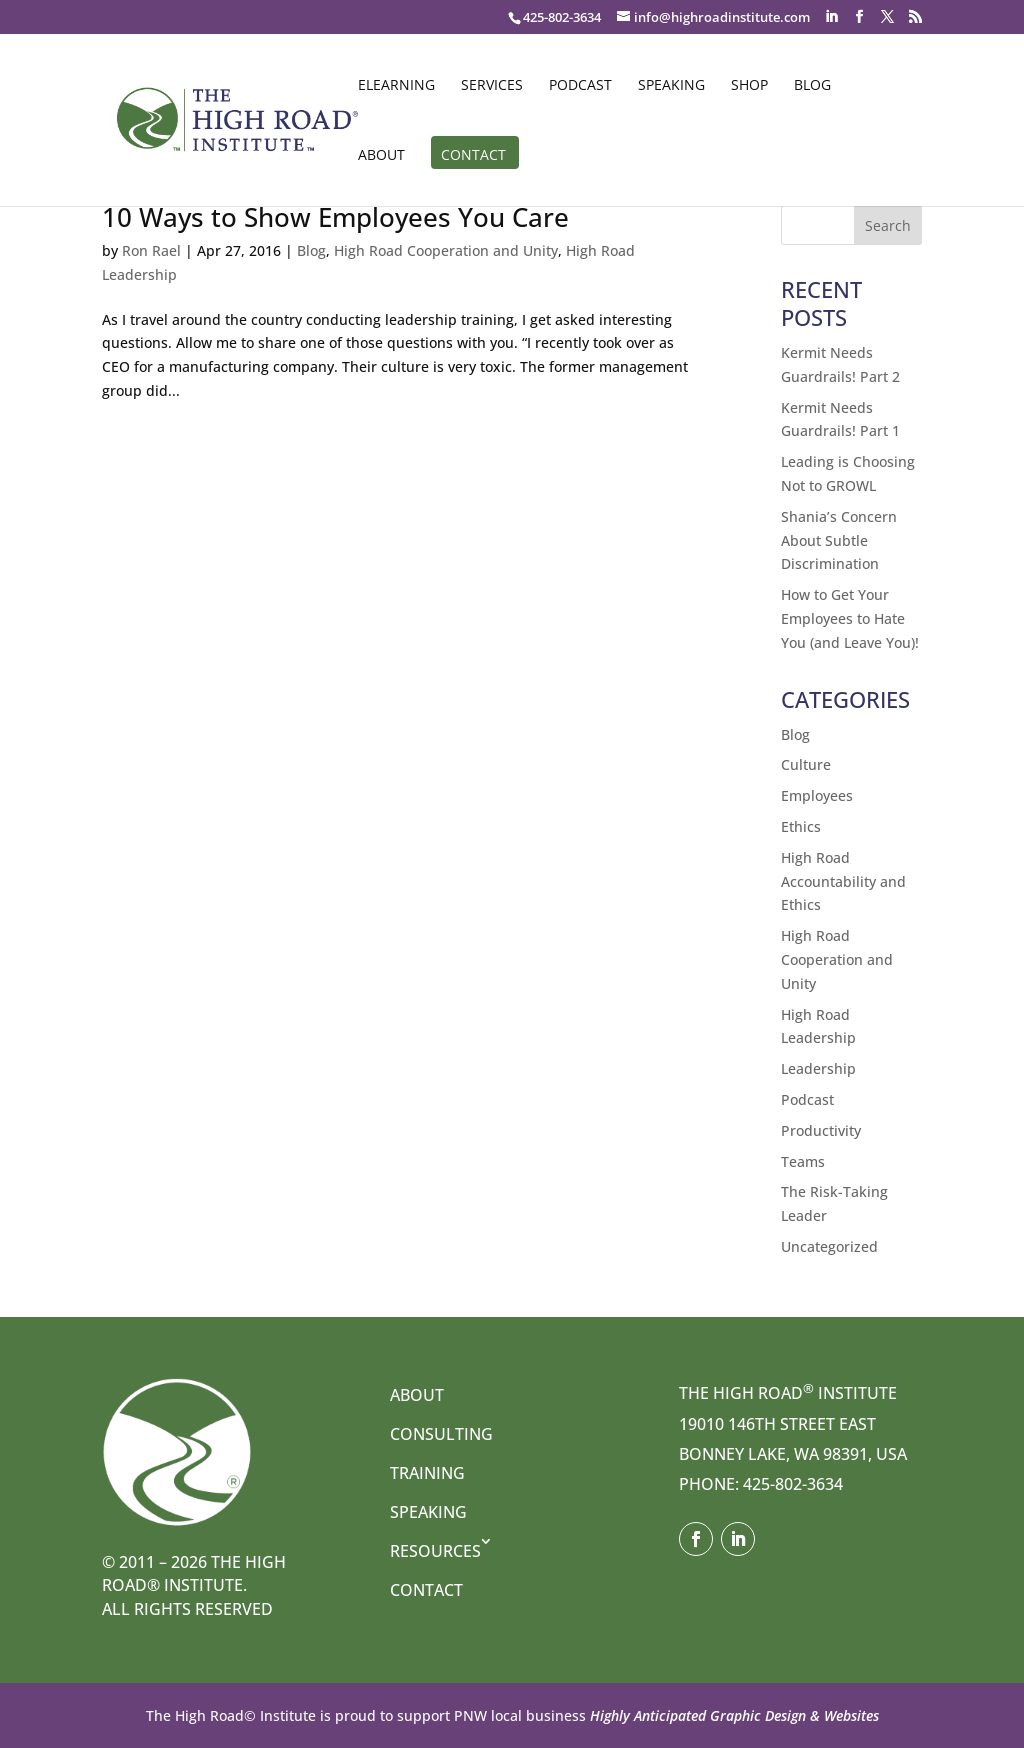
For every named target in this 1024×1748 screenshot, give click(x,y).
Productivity (821, 1130)
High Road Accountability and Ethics (843, 881)
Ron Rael (151, 250)
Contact (473, 156)
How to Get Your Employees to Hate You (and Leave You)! (850, 618)
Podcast (580, 86)
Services (492, 86)
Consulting (441, 1434)
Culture (806, 764)
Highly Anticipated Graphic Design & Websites (732, 1715)
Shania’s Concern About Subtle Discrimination (839, 540)
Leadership (818, 1068)
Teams (803, 1161)
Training (427, 1473)
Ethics (801, 826)
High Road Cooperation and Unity (446, 250)
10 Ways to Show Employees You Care (335, 217)
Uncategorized (829, 1246)
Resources (435, 1551)
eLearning (396, 86)
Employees (817, 795)
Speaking (671, 86)
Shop (749, 86)
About (381, 156)
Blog (812, 86)
